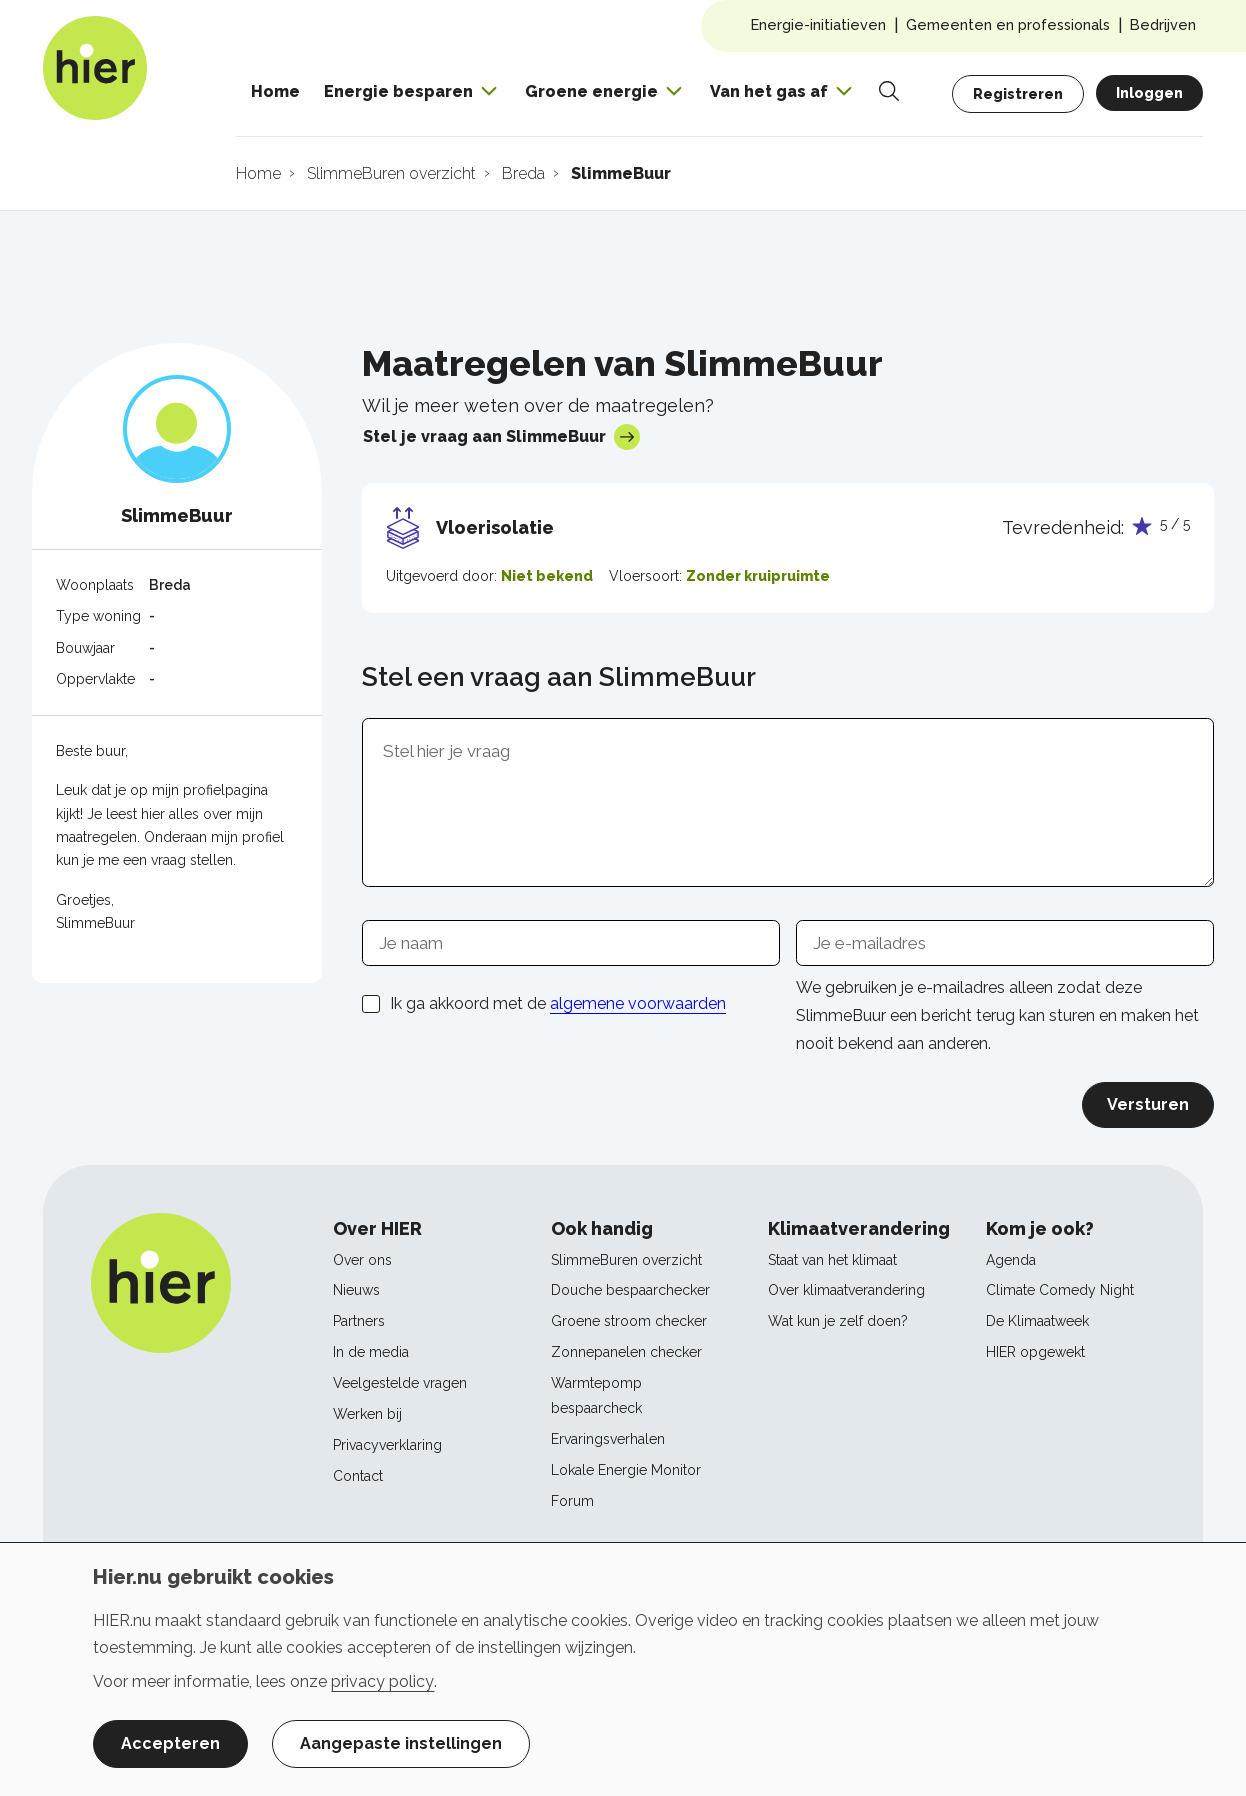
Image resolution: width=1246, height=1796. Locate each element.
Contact (358, 1476)
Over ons (362, 1260)
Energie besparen (398, 91)
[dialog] (623, 1669)
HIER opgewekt (1035, 1352)
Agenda (1011, 1260)
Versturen (1148, 1104)
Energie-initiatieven (818, 24)
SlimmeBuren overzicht (626, 1260)
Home (275, 91)
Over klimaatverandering (846, 1290)
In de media (371, 1352)
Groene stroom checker (629, 1321)
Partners (359, 1321)
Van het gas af (769, 91)
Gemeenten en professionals (1008, 24)
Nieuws (356, 1290)
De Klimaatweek (1037, 1321)
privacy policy (382, 1681)
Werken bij (367, 1414)
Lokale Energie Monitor (626, 1470)
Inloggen (1149, 93)
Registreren (1018, 94)
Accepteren (170, 1743)
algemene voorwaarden (638, 1003)
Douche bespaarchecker (630, 1290)
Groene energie (591, 91)
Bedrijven (1163, 24)
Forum (572, 1501)
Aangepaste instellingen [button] (401, 1743)
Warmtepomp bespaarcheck (596, 1395)
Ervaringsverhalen (608, 1439)
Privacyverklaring (387, 1445)
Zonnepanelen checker (626, 1352)
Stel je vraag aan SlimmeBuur (501, 437)
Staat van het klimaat (832, 1260)
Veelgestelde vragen (400, 1383)
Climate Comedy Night (1060, 1290)
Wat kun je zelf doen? (838, 1321)
